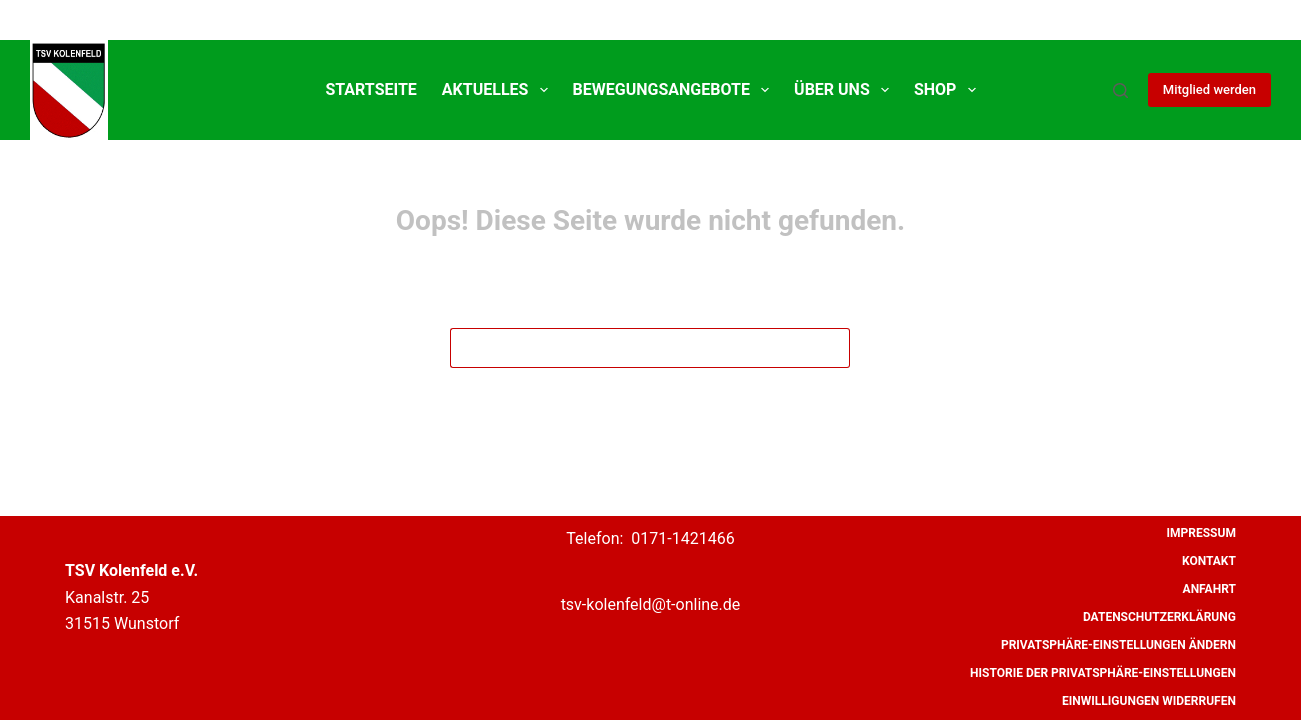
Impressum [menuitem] (1201, 533)
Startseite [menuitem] (370, 89)
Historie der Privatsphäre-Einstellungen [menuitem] (1103, 673)
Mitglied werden (1209, 89)
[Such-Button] (830, 348)
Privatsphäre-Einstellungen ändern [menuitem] (1118, 645)
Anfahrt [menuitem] (1209, 589)
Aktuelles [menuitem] (499, 90)
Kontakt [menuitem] (1209, 561)
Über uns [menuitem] (845, 90)
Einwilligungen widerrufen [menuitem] (1149, 701)
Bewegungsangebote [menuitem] (675, 90)
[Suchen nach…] (630, 348)
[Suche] (1120, 90)
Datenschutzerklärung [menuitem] (1159, 617)
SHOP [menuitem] (949, 90)
